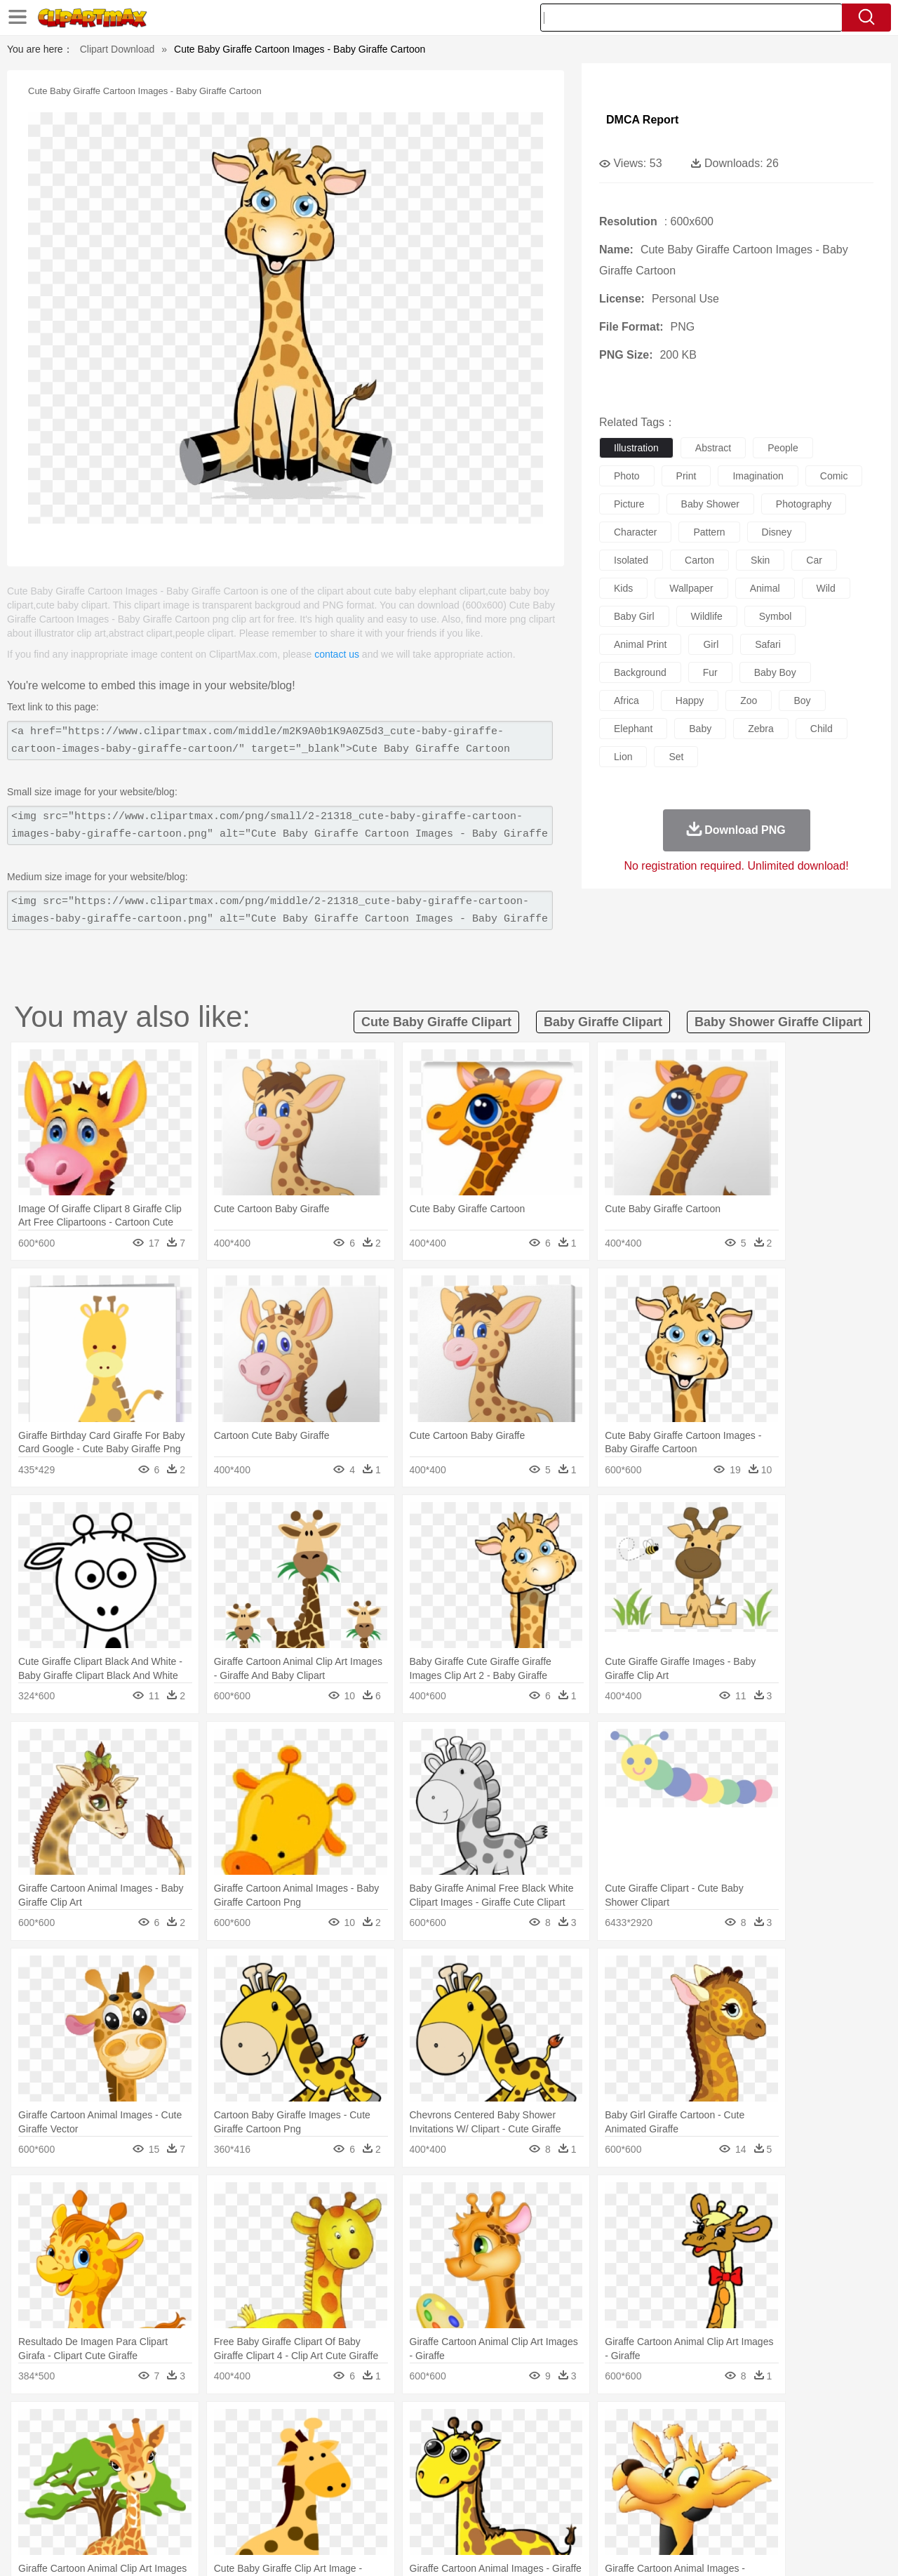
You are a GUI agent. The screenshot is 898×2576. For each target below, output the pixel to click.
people (783, 447)
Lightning (434, 2426)
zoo (748, 700)
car (814, 560)
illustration (636, 447)
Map (420, 2490)
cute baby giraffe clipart (436, 1022)
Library (502, 2490)
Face (605, 2469)
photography (803, 504)
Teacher (135, 2490)
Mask (90, 2469)
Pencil (290, 2490)
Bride (149, 2469)
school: (53, 2489)
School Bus (380, 2490)
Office (607, 2490)
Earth (267, 2426)
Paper (575, 2490)
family (180, 2469)
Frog (448, 2447)
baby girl (634, 616)
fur (710, 672)
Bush (615, 2426)
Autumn (125, 2426)
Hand (668, 2469)
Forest (706, 2426)
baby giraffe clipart (603, 1022)
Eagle (350, 2447)
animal (765, 588)
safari (768, 644)
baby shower (710, 504)
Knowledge (458, 2490)
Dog (293, 2447)
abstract (713, 447)
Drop (675, 2426)
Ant (87, 2447)
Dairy (127, 2511)
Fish (422, 2447)
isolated (631, 560)
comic (834, 476)
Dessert (161, 2511)
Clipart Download (117, 49)
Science (540, 2490)
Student (95, 2490)
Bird (137, 2447)
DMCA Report (642, 120)
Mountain (547, 2426)
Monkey (590, 2447)
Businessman (264, 2469)
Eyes (365, 2469)
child (821, 728)
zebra (761, 728)
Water (585, 2426)
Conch (234, 2426)
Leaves (163, 2426)
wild (826, 588)
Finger (636, 2469)
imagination (757, 476)
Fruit (270, 2511)
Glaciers (359, 2426)
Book (168, 2490)
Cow (267, 2447)
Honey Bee (487, 2447)
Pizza (535, 2511)
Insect (529, 2447)
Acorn (90, 2426)
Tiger (722, 2447)
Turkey (754, 2447)
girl (710, 644)
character (635, 532)
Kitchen (467, 2511)
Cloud (646, 2426)
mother (216, 2469)
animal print (640, 644)
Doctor (312, 2469)
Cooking (636, 2511)
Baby (119, 2469)
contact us (336, 654)
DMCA (782, 2548)
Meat (298, 2511)
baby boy (775, 672)
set (676, 756)
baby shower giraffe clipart (778, 1022)
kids (623, 588)
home (435, 2469)
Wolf (785, 2447)
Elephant (387, 2447)
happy (690, 700)
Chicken (234, 2447)
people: (53, 2468)
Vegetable (423, 2511)
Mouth (575, 2469)
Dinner (502, 2511)
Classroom (208, 2490)
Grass (395, 2426)
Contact (741, 2548)
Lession (732, 2490)
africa (626, 700)
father (541, 2469)
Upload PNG (835, 2548)
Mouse (628, 2447)
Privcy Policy (688, 2548)
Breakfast (90, 2511)
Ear (340, 2469)
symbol (775, 616)
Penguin (687, 2447)
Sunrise (506, 2426)
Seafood (380, 2511)
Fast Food (234, 2511)
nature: (52, 2425)
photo (627, 476)
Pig (656, 2447)
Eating (567, 2511)
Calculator (690, 2490)
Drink (196, 2511)
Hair (464, 2469)
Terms (638, 2548)
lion (623, 756)
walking (400, 2469)
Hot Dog (677, 2511)
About (602, 2548)
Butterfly (171, 2447)
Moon (471, 2426)
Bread (600, 2511)
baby (700, 728)
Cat (203, 2447)
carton (699, 560)
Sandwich (336, 2511)
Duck (320, 2447)
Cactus (200, 2426)
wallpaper (691, 588)
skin (760, 560)
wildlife (707, 616)
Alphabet (644, 2490)
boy (801, 700)
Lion (559, 2447)
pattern (709, 532)
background (640, 672)
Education (330, 2490)
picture (629, 504)
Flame (322, 2426)
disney (777, 532)
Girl (488, 2469)
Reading (254, 2490)
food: (48, 2510)
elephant (633, 728)
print (686, 476)
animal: (53, 2446)
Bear (112, 2447)
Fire (293, 2426)
